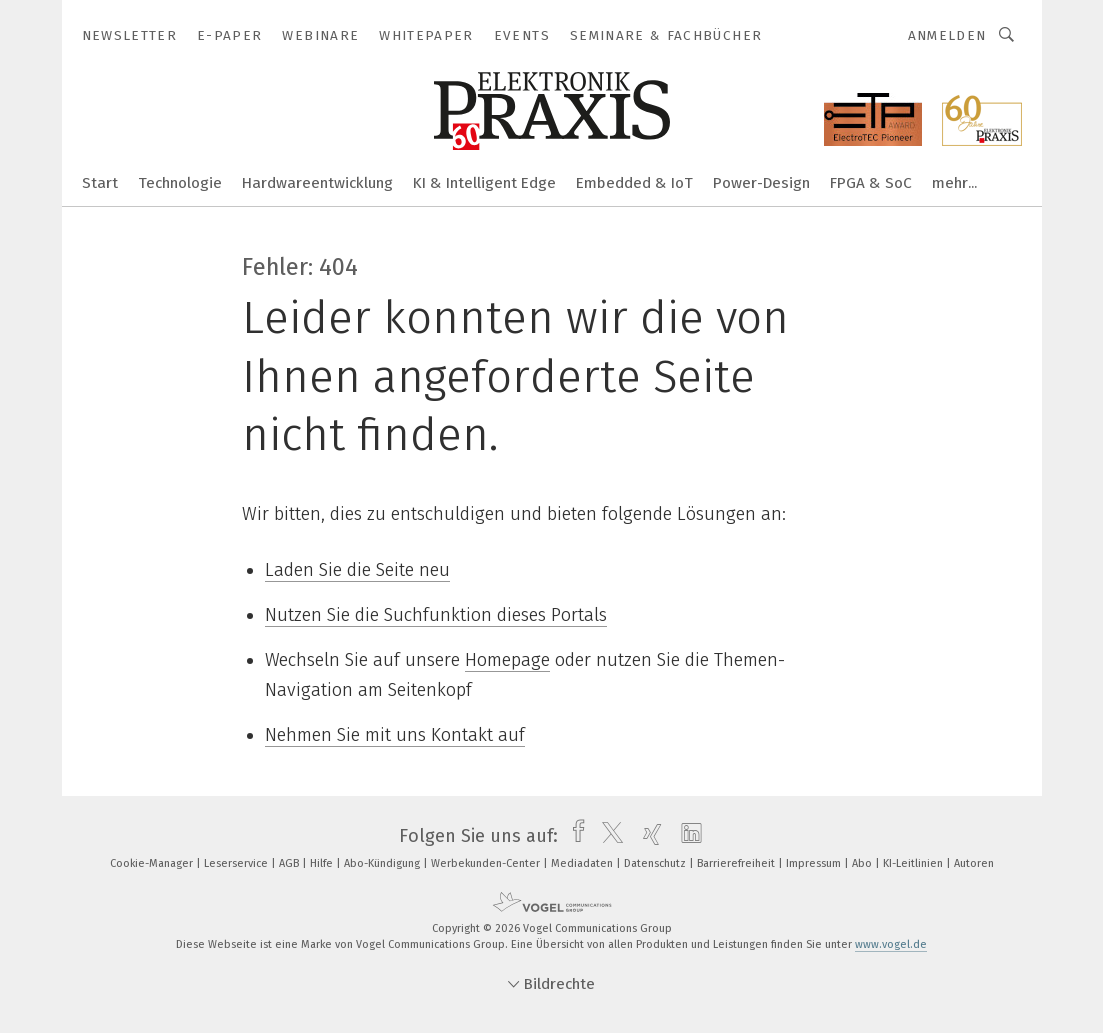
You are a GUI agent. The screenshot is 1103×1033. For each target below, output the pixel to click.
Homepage (507, 660)
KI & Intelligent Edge (484, 183)
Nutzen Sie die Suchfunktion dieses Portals (436, 615)
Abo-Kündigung (383, 863)
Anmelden (947, 35)
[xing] (647, 836)
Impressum (815, 863)
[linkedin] (686, 836)
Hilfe (323, 863)
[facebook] (573, 836)
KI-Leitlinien (914, 863)
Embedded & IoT (634, 183)
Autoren (974, 863)
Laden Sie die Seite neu (357, 570)
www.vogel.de (891, 944)
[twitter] (607, 836)
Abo (863, 863)
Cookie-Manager (153, 863)
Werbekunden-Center (487, 863)
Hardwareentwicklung (317, 183)
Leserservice (237, 863)
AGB (290, 863)
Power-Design (761, 183)
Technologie (180, 183)
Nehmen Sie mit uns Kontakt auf (395, 735)
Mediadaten (583, 863)
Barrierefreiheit (737, 863)
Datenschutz (656, 863)
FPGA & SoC (871, 183)
